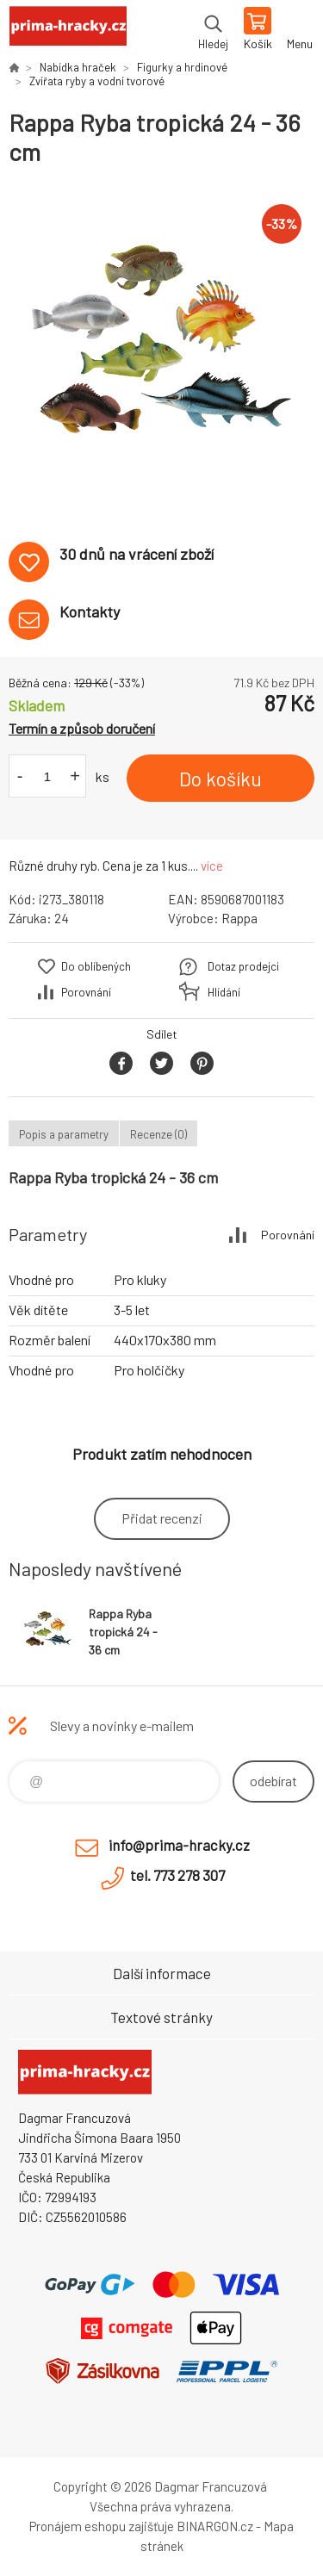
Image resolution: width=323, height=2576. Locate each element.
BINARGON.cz (215, 2526)
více (212, 865)
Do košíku (220, 779)
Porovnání (86, 992)
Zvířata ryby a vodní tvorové (97, 81)
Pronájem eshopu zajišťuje (101, 2526)
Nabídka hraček (78, 67)
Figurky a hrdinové (182, 67)
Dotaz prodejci (243, 966)
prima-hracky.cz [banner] (68, 30)
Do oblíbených (96, 966)
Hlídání (224, 992)
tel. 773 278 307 (177, 1875)
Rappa (239, 918)
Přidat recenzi (161, 1518)
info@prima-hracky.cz (179, 1844)
